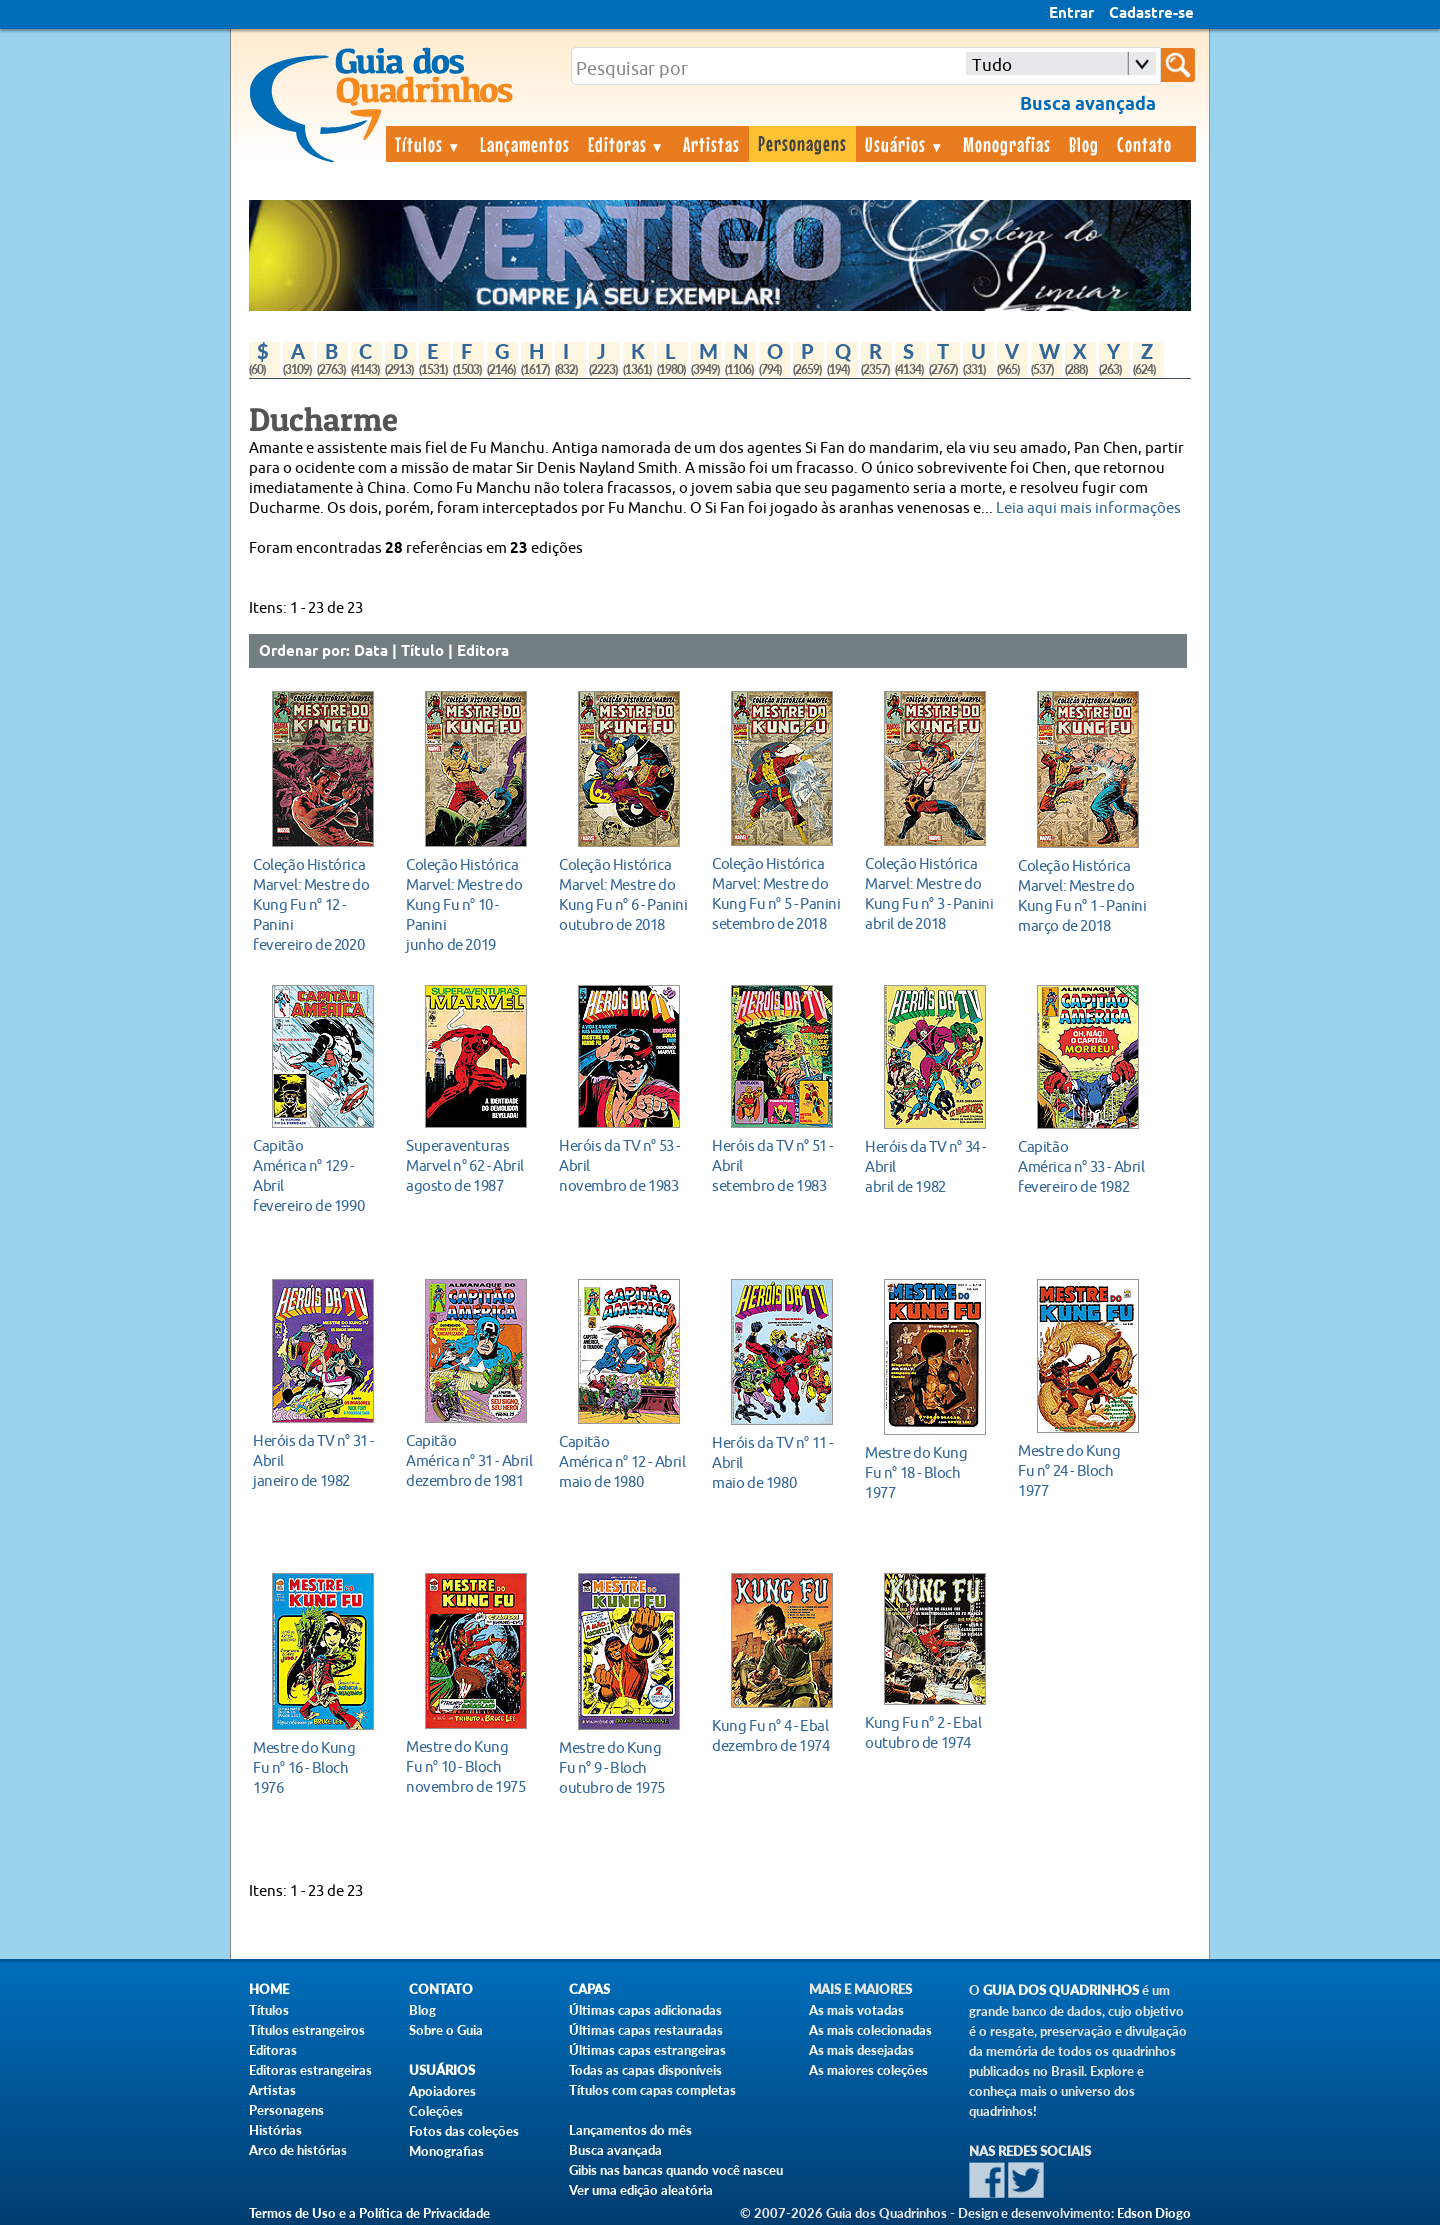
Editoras (627, 144)
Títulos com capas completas (652, 2090)
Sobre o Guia (446, 2030)
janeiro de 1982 (317, 1460)
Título (422, 652)
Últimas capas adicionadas (645, 2010)
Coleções (436, 2111)
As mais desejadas (861, 2050)
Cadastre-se (1151, 14)
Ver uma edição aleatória (641, 2190)
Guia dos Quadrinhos (1061, 1990)
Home (269, 1989)
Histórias (275, 2130)
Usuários (905, 144)
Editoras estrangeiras (310, 2070)
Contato (1144, 144)
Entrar (1071, 14)
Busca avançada (615, 2150)
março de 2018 (1082, 895)
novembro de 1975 (470, 1766)
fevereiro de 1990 (317, 1175)
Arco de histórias (298, 2150)
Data (371, 652)
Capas (589, 1989)
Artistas (711, 144)
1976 (317, 1767)
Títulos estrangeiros (307, 2030)
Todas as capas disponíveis (645, 2070)
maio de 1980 (623, 1461)
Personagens (802, 143)
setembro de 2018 (776, 893)
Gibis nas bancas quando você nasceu (676, 2170)
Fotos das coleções (464, 2131)
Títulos (428, 144)
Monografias (1007, 144)
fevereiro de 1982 (1082, 1166)
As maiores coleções (868, 2070)
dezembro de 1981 (470, 1460)
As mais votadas (856, 2010)
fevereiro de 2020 (317, 904)
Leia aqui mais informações (1088, 508)
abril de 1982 (929, 1166)
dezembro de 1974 (776, 1735)
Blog (1084, 144)
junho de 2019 (470, 904)
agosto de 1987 (470, 1165)
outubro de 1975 (623, 1767)
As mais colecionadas (870, 2030)
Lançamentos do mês (630, 2130)
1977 (929, 1472)
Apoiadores (442, 2091)
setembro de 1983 (776, 1165)
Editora (483, 652)
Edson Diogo (1154, 2213)
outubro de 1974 (929, 1732)
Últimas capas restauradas (646, 2030)
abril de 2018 (929, 893)
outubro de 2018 (623, 894)
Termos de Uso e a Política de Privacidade (369, 2213)
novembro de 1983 (623, 1165)
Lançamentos (525, 144)
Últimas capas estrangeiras (647, 2050)
